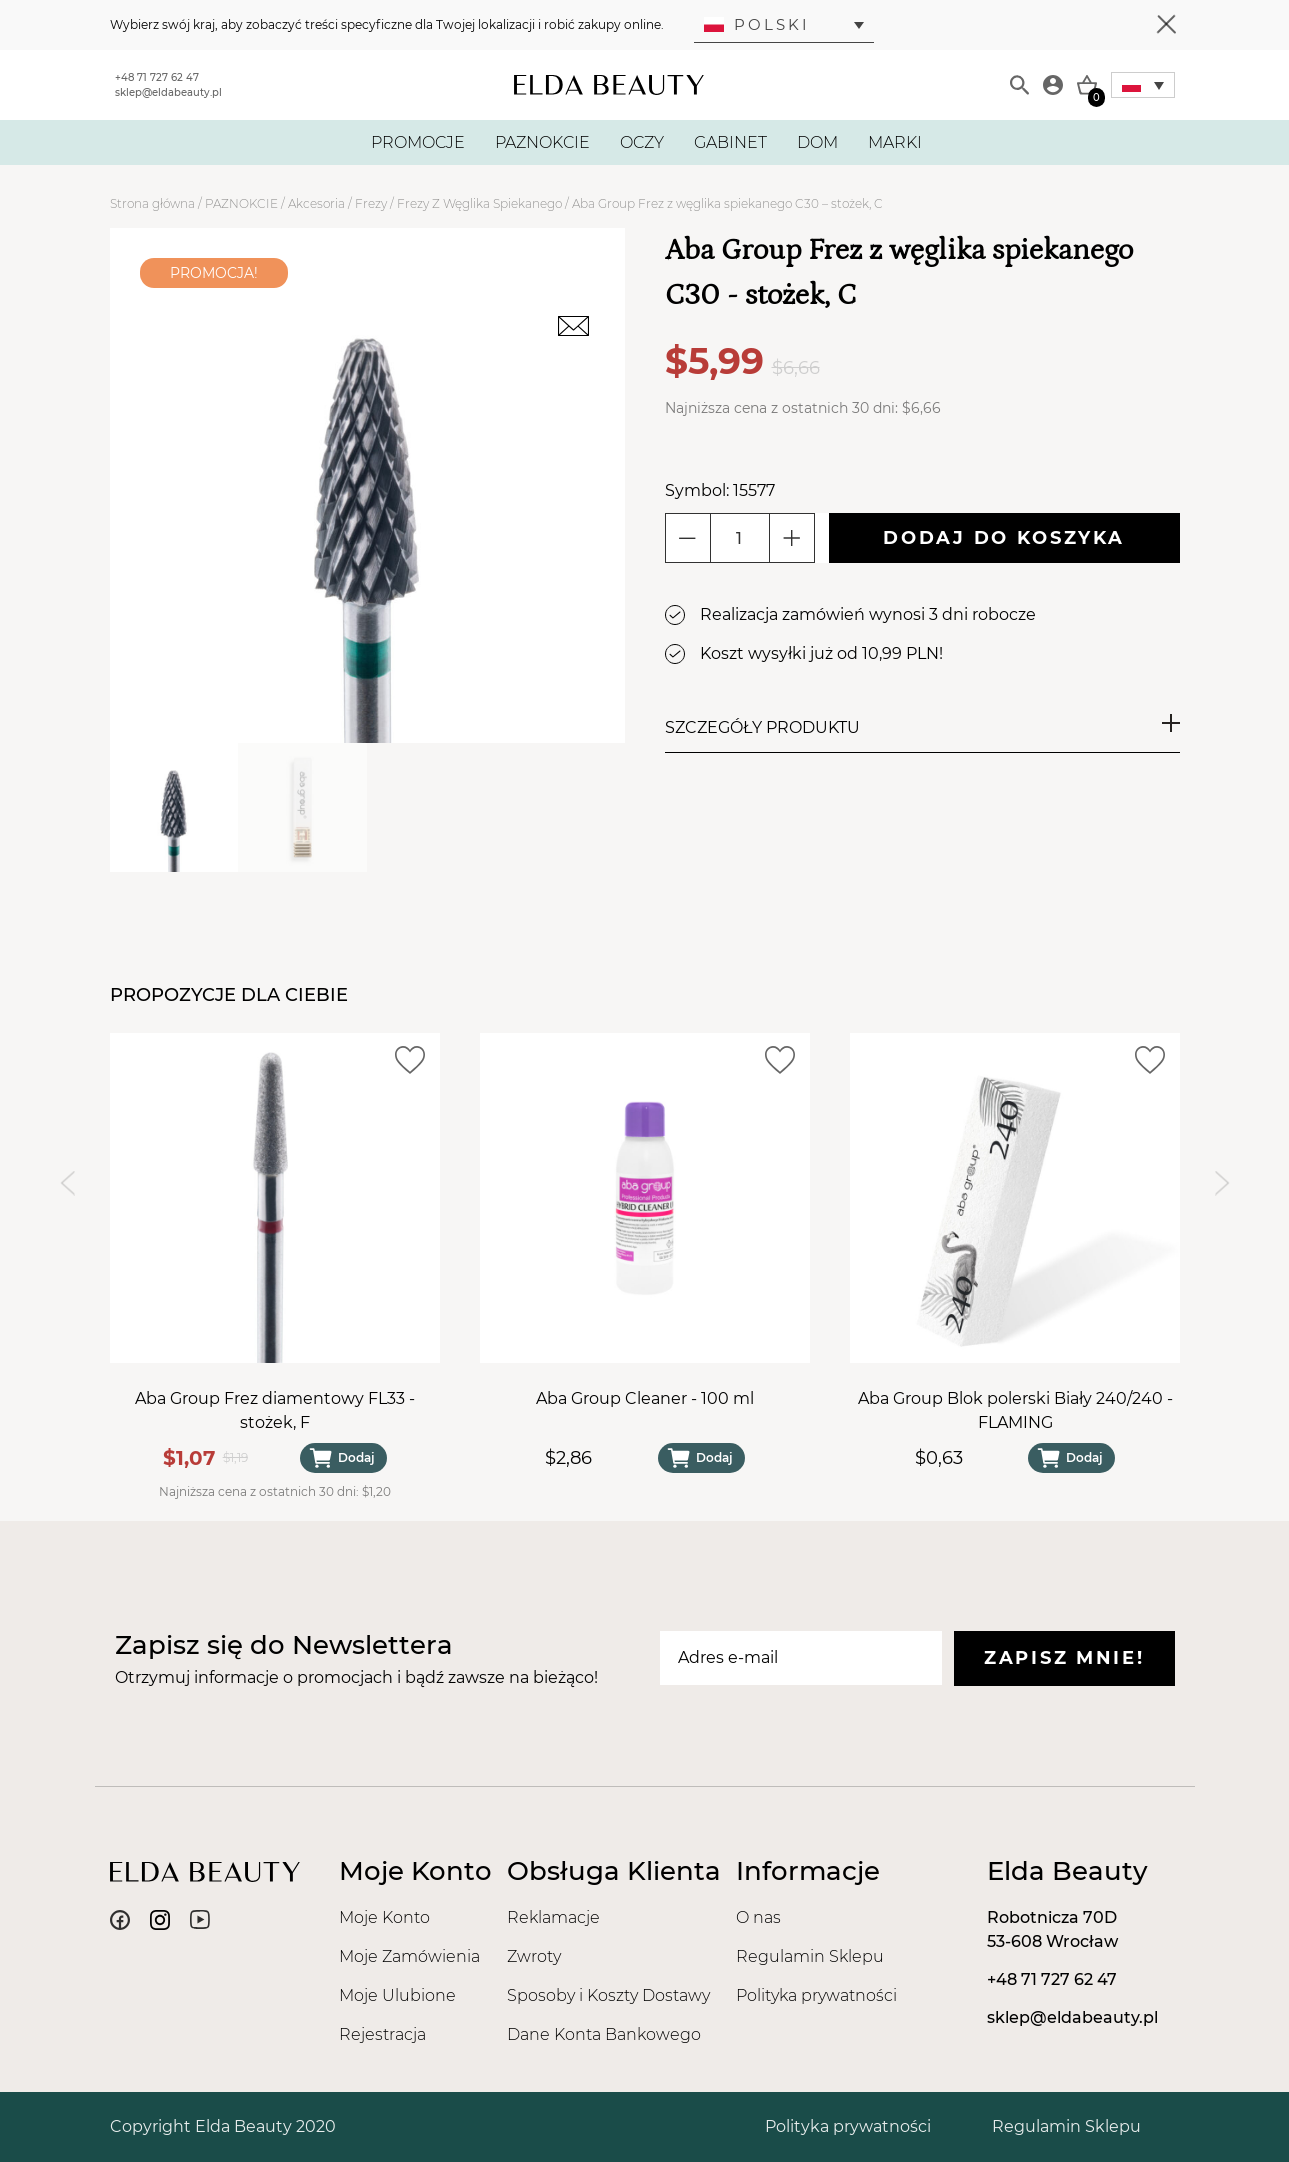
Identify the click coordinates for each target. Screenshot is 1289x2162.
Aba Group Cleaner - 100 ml (645, 1398)
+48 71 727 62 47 (157, 77)
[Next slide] (1222, 1182)
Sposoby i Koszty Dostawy (608, 1995)
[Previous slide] (67, 1182)
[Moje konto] (1053, 85)
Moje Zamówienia (409, 1956)
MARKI (895, 142)
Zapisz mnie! (1064, 1658)
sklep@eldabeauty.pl (168, 92)
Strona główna (152, 203)
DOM (817, 142)
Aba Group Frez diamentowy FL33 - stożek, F (275, 1410)
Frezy (371, 203)
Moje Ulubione (397, 1995)
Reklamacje (553, 1917)
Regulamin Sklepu (810, 1956)
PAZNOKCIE (542, 142)
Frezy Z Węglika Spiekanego (479, 203)
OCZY (642, 142)
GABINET (730, 142)
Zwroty (534, 1956)
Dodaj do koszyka (1003, 538)
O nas (758, 1917)
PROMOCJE (418, 142)
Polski (757, 24)
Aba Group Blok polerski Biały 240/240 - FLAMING (1014, 1410)
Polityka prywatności (816, 1995)
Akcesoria (316, 203)
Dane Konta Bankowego (604, 2034)
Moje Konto (384, 1917)
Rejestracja (382, 2034)
